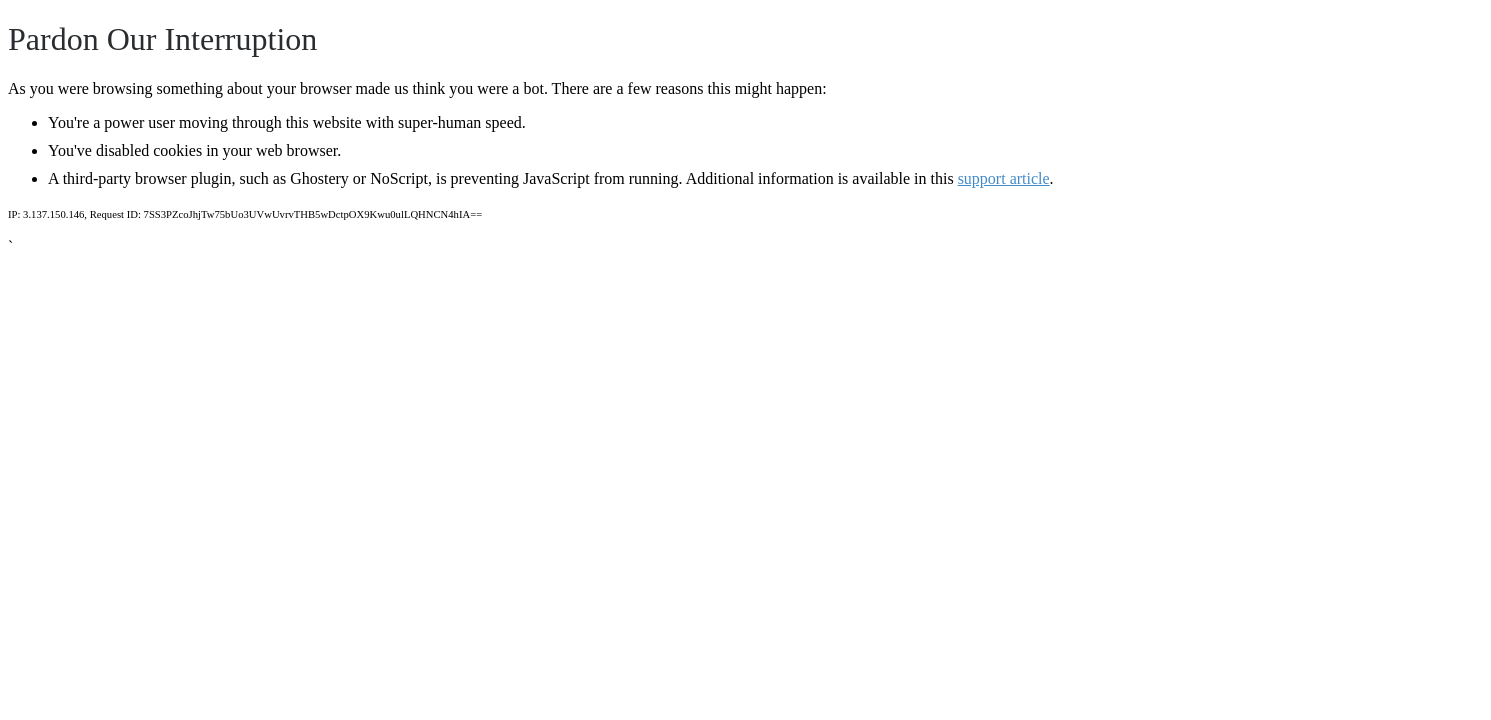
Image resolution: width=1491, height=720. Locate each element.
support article (1004, 178)
